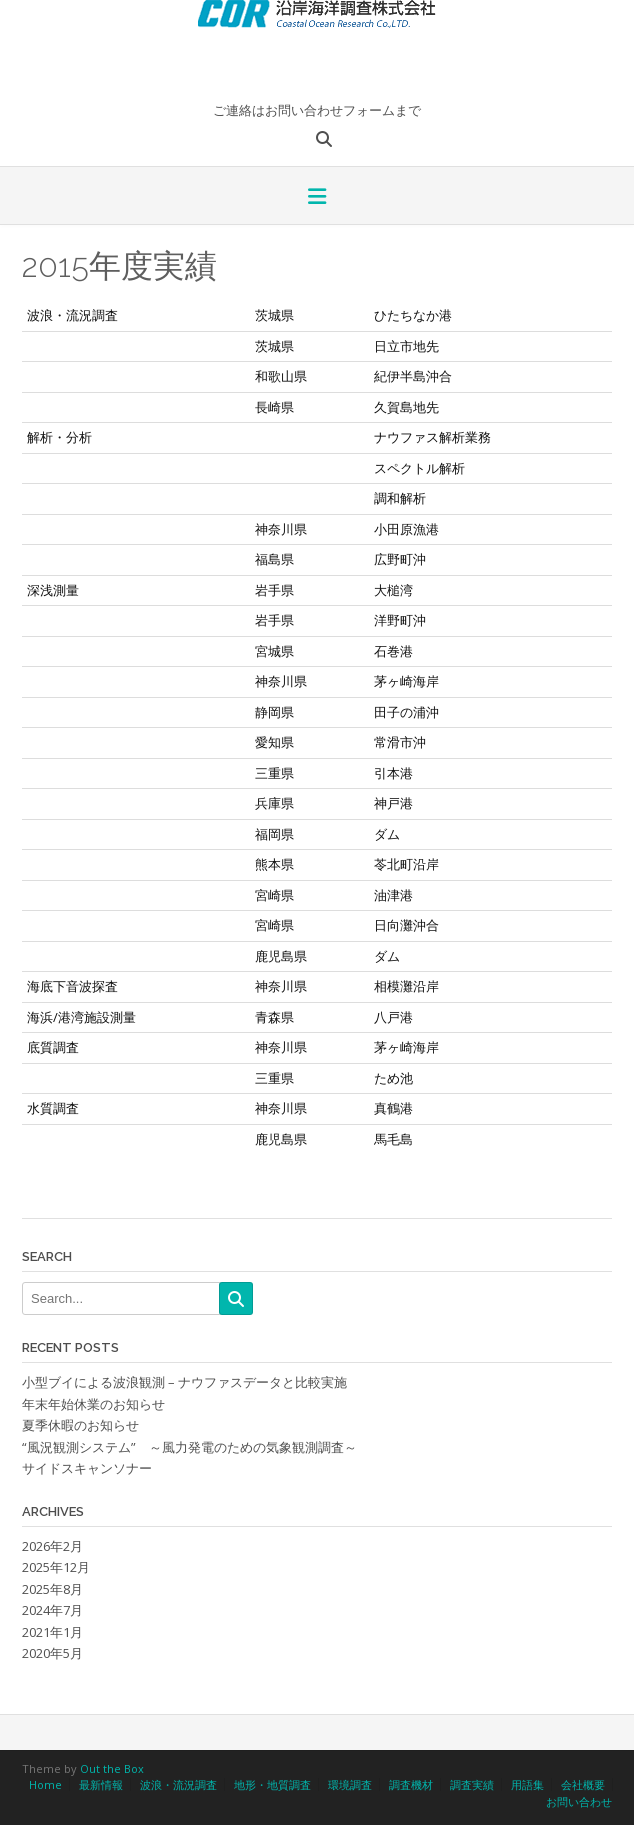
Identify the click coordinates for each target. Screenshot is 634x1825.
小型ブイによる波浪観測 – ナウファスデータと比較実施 (184, 1382)
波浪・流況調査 (178, 1784)
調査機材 (411, 1784)
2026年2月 (52, 1546)
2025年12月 (56, 1567)
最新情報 (101, 1784)
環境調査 (350, 1784)
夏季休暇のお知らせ (80, 1425)
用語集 (527, 1784)
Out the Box (112, 1768)
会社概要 (583, 1784)
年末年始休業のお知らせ (93, 1404)
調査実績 (472, 1784)
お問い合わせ (579, 1801)
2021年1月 (52, 1632)
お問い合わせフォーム (330, 110)
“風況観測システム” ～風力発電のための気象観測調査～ (189, 1447)
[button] (317, 198)
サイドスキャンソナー (87, 1468)
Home (45, 1784)
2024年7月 (52, 1610)
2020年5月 (52, 1653)
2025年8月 (52, 1589)
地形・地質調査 (272, 1784)
